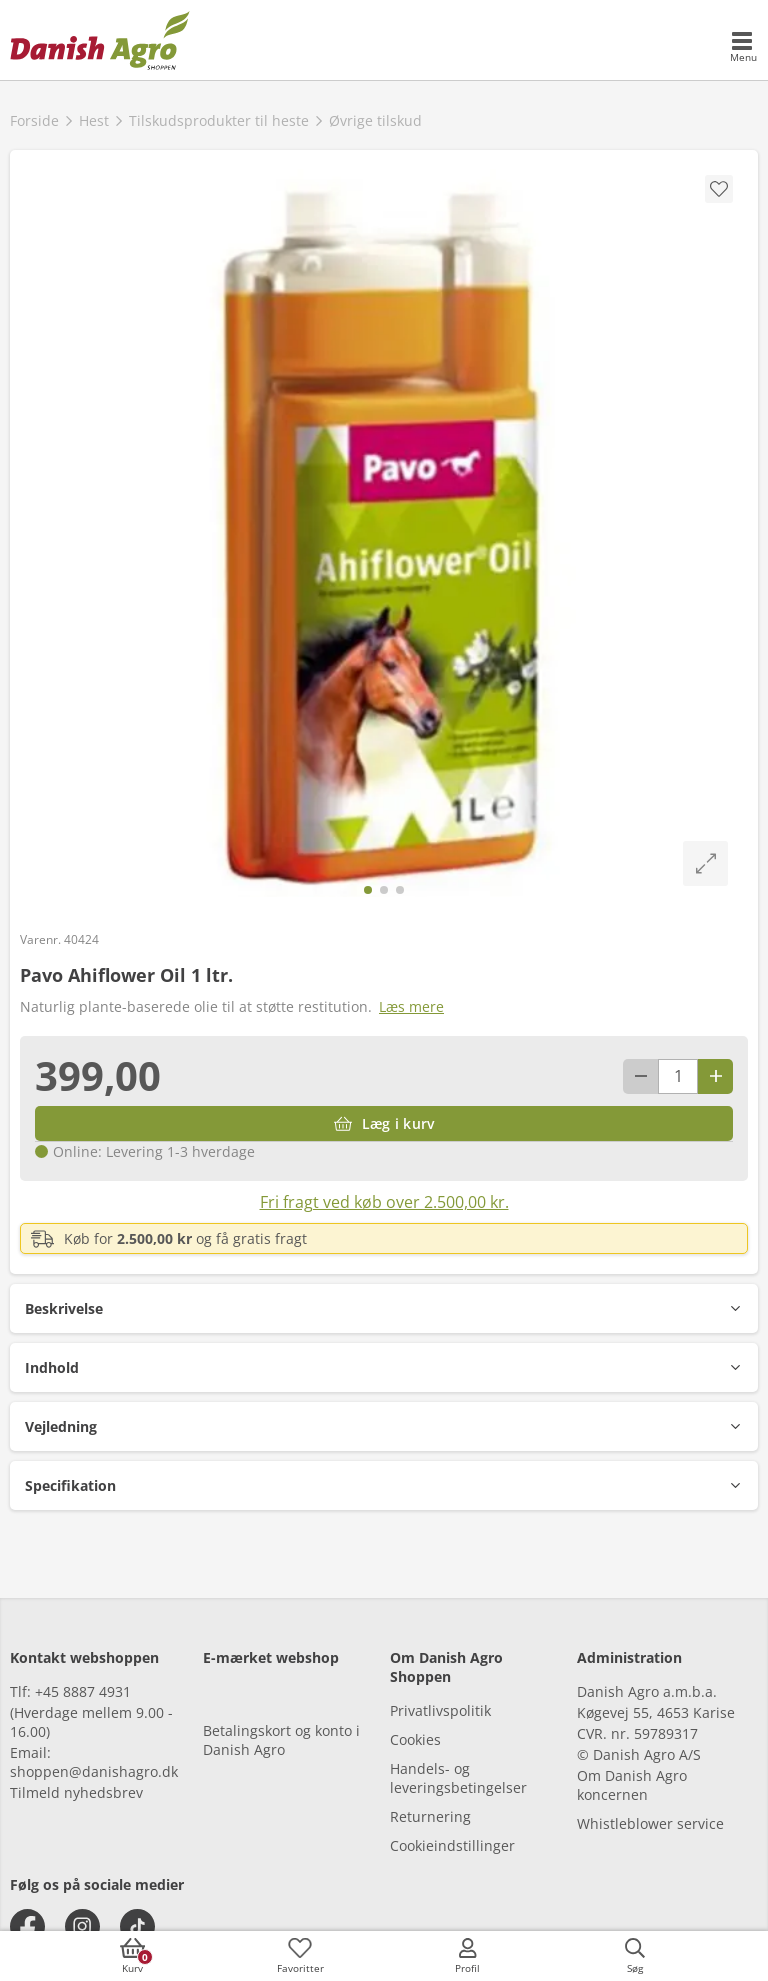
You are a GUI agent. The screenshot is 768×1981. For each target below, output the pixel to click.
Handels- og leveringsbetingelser (458, 1778)
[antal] (678, 1076)
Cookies (415, 1739)
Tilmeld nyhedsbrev (76, 1792)
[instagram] (82, 1926)
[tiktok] (137, 1926)
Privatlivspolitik (440, 1710)
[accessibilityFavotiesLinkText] (300, 1956)
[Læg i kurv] (384, 1123)
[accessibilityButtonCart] (133, 1956)
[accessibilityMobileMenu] (743, 48)
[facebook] (27, 1926)
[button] (384, 1308)
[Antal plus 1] (715, 1076)
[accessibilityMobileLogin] (468, 1956)
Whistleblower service (650, 1823)
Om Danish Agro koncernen (632, 1785)
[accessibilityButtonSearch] (635, 1956)
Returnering (430, 1816)
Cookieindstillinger (452, 1845)
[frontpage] (100, 40)
